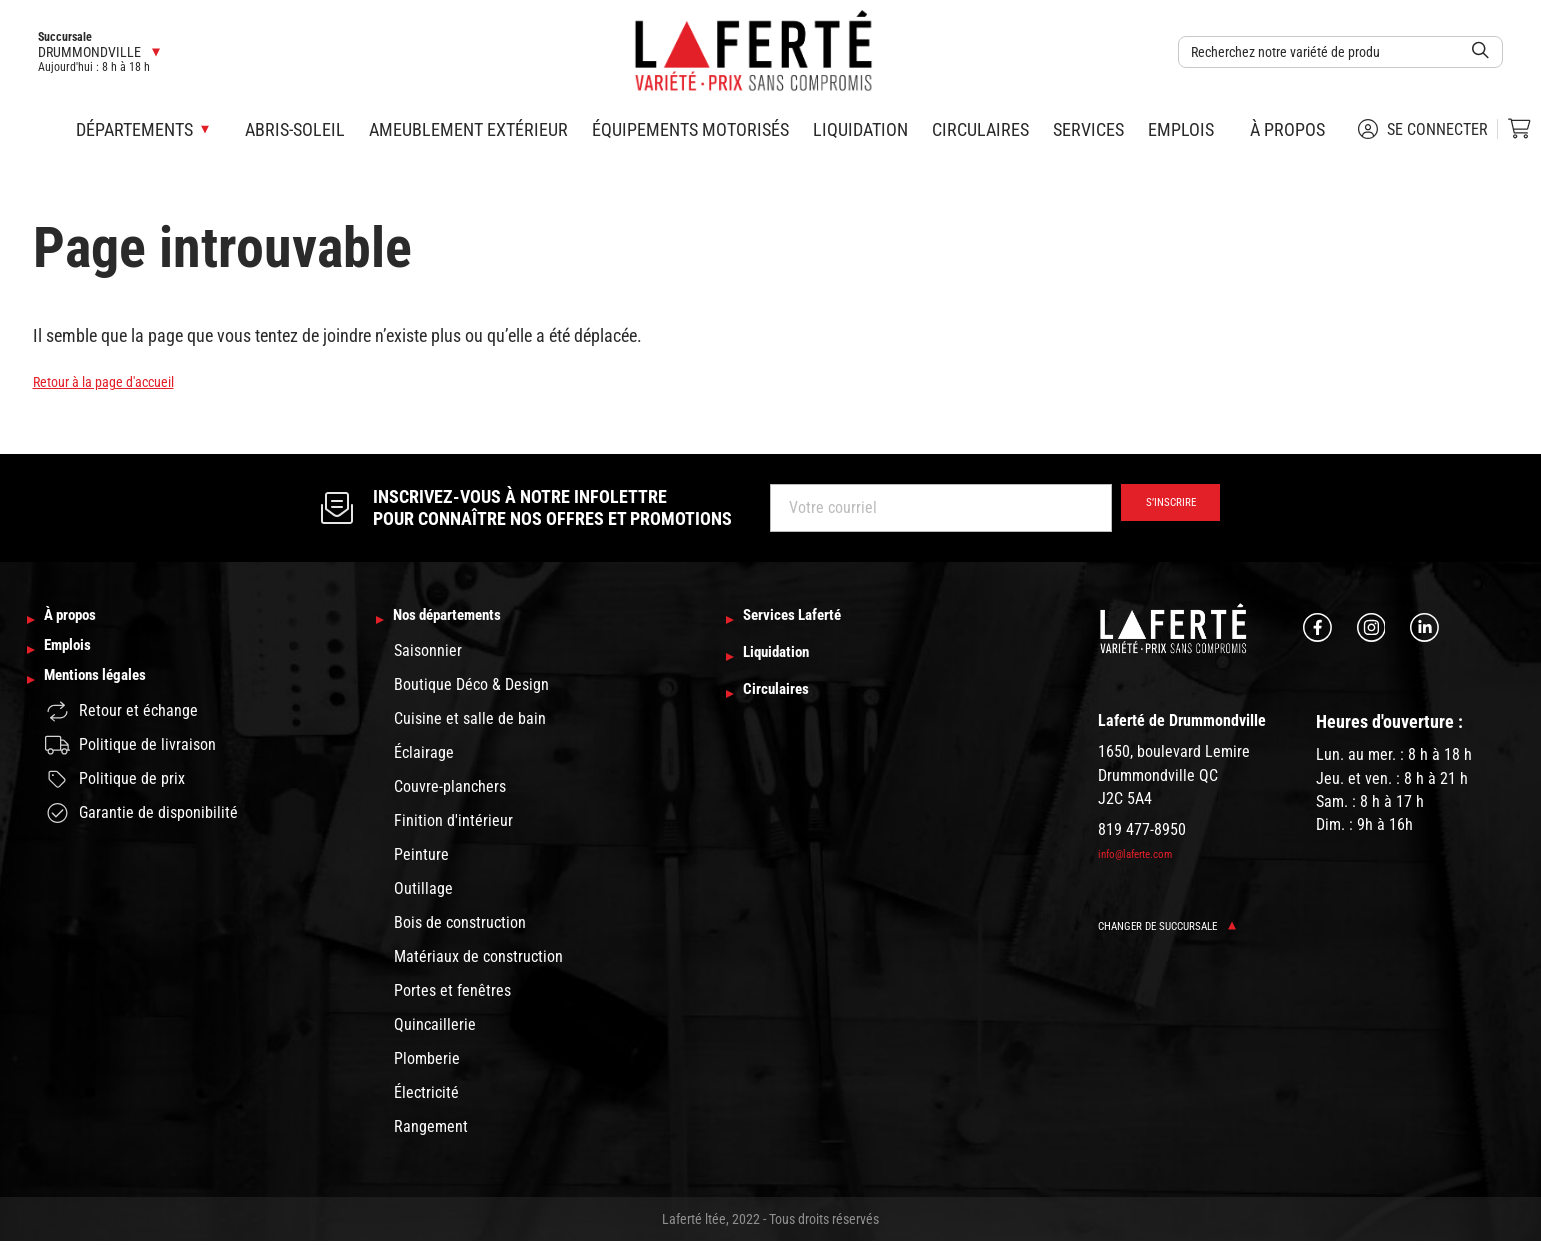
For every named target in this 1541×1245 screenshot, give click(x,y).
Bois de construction (460, 926)
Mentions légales (113, 701)
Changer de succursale (1183, 926)
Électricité (426, 1096)
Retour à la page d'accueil (123, 380)
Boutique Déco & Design (471, 688)
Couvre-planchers (450, 790)
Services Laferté (810, 621)
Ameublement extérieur (468, 129)
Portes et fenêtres (452, 994)
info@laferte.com (1146, 853)
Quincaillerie (435, 1028)
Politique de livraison (130, 769)
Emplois (1181, 129)
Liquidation (860, 129)
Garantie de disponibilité (141, 837)
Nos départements (467, 621)
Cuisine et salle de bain (470, 722)
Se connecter (1423, 129)
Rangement (431, 1130)
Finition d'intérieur (453, 824)
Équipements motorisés (690, 129)
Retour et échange (121, 734)
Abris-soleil (295, 129)
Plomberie (427, 1062)
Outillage (423, 892)
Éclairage (424, 756)
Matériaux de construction (478, 960)
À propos (1287, 129)
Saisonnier (428, 654)
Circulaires (980, 129)
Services (1088, 129)
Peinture (421, 858)
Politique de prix (115, 803)
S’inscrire (1156, 508)
